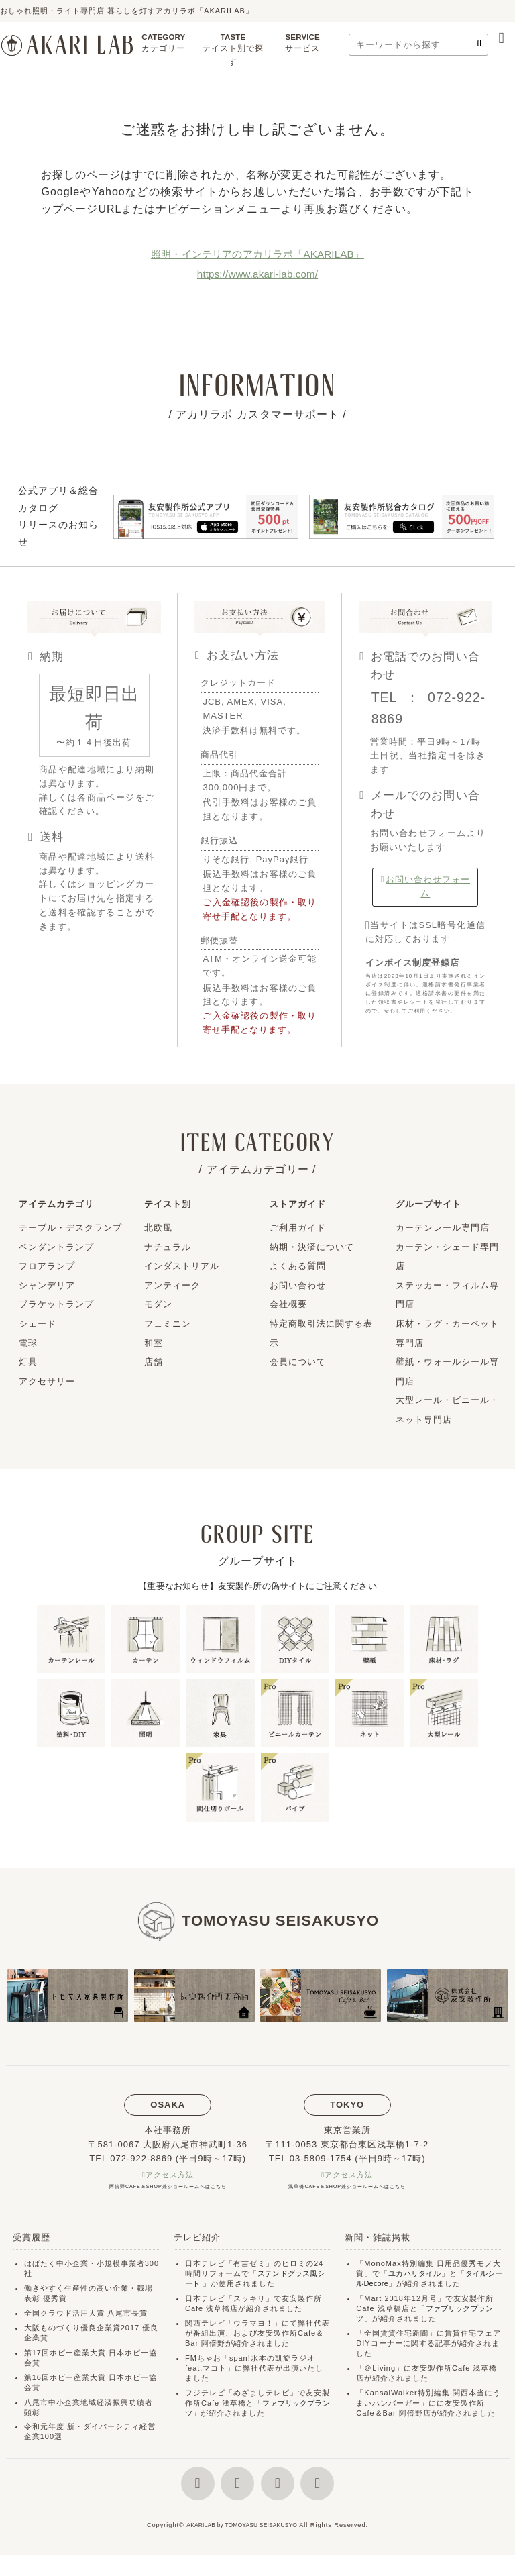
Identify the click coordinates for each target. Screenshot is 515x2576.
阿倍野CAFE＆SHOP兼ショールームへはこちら (167, 2188)
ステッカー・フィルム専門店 (447, 1295)
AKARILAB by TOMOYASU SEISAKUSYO (242, 2545)
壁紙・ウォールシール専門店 (447, 1371)
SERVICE (302, 46)
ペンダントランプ (56, 1247)
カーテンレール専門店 (443, 1228)
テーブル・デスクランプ (70, 1228)
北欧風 (158, 1228)
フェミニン (167, 1324)
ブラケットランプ (56, 1304)
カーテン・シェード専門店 (447, 1257)
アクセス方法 (169, 2175)
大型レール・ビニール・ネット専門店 (447, 1410)
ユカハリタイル (416, 2275)
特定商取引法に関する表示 (321, 1333)
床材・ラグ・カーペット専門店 (447, 1333)
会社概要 (288, 1304)
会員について (298, 1362)
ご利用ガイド (298, 1228)
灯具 (28, 1362)
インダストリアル (181, 1266)
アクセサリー (47, 1381)
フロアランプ (47, 1266)
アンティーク (172, 1285)
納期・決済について (312, 1247)
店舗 (153, 1362)
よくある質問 (298, 1266)
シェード (37, 1324)
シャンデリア (47, 1285)
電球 (28, 1343)
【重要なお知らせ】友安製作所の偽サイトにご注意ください (257, 1586)
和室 (153, 1343)
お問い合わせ (298, 1285)
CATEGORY (163, 46)
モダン (158, 1304)
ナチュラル (167, 1247)
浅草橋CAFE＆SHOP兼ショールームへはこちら (347, 2188)
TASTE (233, 52)
